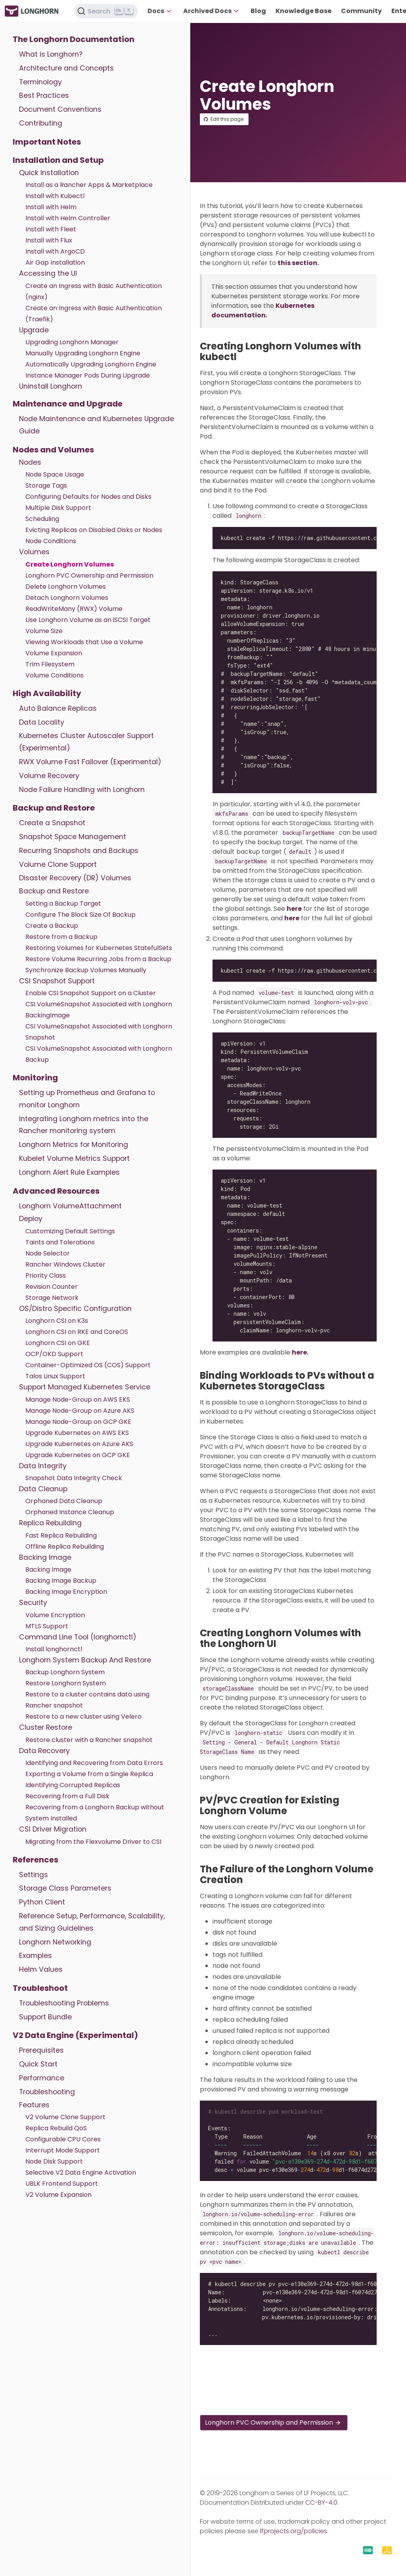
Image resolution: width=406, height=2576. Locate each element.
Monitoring (35, 1077)
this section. (298, 262)
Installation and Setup (58, 160)
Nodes (30, 462)
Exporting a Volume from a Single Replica (89, 1773)
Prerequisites (41, 2050)
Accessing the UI (48, 273)
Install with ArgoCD (55, 251)
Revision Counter (51, 1286)
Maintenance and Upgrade (68, 403)
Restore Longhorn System (65, 1683)
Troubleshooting (47, 2092)
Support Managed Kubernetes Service (84, 1387)
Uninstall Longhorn (50, 386)
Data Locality (41, 722)
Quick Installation (49, 172)
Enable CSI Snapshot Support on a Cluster (90, 993)
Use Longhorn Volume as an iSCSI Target (88, 619)
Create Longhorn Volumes (69, 564)
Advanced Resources (56, 1190)
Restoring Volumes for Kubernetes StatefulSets (98, 947)
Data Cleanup (43, 1489)
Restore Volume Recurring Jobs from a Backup (98, 959)
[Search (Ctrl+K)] (106, 11)
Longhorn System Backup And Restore (85, 1660)
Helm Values (41, 1969)
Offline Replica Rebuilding (64, 1546)
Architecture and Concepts (66, 68)
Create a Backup (51, 925)
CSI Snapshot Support (57, 981)
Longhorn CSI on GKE (57, 1342)
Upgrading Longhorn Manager (72, 342)
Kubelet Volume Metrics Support (74, 1158)
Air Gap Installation (55, 262)
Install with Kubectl (54, 195)
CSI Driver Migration (52, 1829)
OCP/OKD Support (54, 1354)
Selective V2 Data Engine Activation (80, 2172)
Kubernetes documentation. (262, 310)
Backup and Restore (54, 807)
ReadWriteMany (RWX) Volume (74, 608)
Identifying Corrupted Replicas (72, 1785)
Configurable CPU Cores (63, 2139)
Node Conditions (50, 541)
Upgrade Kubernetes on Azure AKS (79, 1443)
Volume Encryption (55, 1615)
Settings (33, 1875)
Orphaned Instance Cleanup (69, 1512)
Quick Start (38, 2064)
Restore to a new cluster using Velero (83, 1716)
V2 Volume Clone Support (65, 2117)
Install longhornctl (53, 1649)
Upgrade (34, 330)
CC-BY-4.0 (321, 2502)
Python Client (42, 1902)
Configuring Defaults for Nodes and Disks (88, 496)
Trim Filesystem (50, 664)
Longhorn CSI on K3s (56, 1320)
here (294, 908)
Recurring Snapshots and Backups (78, 850)
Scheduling (42, 518)
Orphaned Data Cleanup (63, 1501)
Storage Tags (46, 485)
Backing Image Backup (60, 1580)
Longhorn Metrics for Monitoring (73, 1144)
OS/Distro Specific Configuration (75, 1308)
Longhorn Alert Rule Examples (69, 1172)
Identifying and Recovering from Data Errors (94, 1762)
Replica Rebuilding (50, 1523)
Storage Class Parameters (65, 1888)
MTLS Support (46, 1626)
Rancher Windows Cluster (65, 1264)
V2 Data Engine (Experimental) (75, 2035)
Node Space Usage (54, 474)
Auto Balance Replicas (58, 708)
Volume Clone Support (58, 864)
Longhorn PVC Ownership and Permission (89, 575)
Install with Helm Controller (67, 218)
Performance (41, 2078)
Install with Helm (51, 207)
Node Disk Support (54, 2161)
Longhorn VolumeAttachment (70, 1206)
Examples (35, 1955)
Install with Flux (48, 240)
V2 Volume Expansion (58, 2194)
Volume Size (44, 630)
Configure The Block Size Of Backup (80, 914)
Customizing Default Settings (70, 1231)
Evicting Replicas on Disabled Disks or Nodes (93, 529)
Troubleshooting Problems (64, 2003)
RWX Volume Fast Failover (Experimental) (90, 762)
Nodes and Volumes (53, 449)
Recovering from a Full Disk (67, 1796)
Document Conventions (60, 109)
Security (33, 1602)
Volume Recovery (49, 775)
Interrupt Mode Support (62, 2150)
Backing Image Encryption (66, 1591)
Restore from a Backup (61, 936)
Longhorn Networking (55, 1942)
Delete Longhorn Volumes (65, 586)
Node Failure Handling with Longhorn (82, 789)
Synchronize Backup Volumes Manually (85, 970)
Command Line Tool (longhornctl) (77, 1637)
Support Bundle (45, 2017)
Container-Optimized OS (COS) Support (88, 1365)
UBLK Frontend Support (61, 2183)
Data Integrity (43, 1466)
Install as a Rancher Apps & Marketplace (89, 184)
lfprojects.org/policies (293, 2531)
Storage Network (52, 1297)
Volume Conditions (54, 675)
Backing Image (45, 1557)
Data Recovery (44, 1750)
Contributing (40, 123)
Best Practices (44, 95)
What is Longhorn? (50, 54)
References (35, 1859)
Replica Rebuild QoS (56, 2128)
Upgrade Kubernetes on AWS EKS (77, 1432)
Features (34, 2105)
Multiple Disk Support (58, 507)
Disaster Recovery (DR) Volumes (75, 878)
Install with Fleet (50, 229)
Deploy (30, 1218)
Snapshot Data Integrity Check (73, 1478)
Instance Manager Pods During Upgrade (87, 375)
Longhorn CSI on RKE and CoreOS (76, 1331)
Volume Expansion (53, 653)
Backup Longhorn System (65, 1672)
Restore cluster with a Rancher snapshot (89, 1739)
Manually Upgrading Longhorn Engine (82, 353)
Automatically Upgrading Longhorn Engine (90, 364)
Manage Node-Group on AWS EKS (77, 1399)
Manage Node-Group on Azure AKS (79, 1410)
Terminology (40, 82)
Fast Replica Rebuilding (61, 1535)
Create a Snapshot (52, 823)
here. (300, 1352)
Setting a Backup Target (63, 903)
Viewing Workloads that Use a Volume (84, 642)
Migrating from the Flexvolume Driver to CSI (93, 1841)
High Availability (47, 693)
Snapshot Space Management (72, 836)
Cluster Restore (45, 1727)
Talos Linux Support (55, 1376)
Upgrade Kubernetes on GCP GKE (77, 1455)
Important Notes (47, 141)
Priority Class (45, 1275)
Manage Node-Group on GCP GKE (78, 1421)
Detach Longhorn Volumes (66, 597)
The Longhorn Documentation (73, 39)
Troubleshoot (40, 1988)
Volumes (34, 552)
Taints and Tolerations (60, 1242)
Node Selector (47, 1253)
